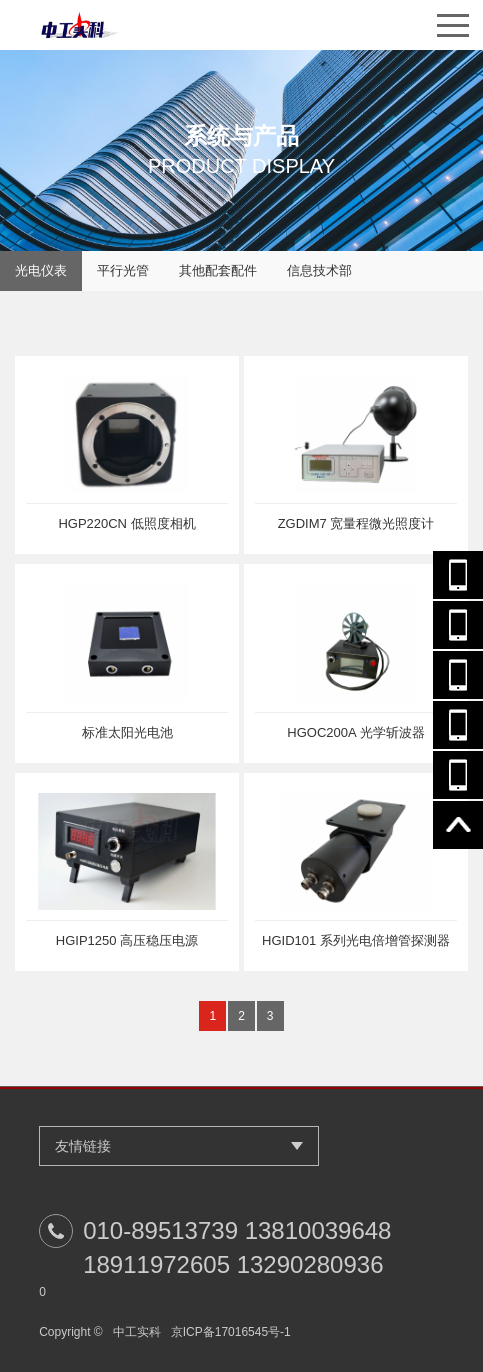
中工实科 (137, 1332)
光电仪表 (41, 270)
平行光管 (123, 270)
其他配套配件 (218, 270)
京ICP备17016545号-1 (231, 1332)
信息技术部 (319, 270)
